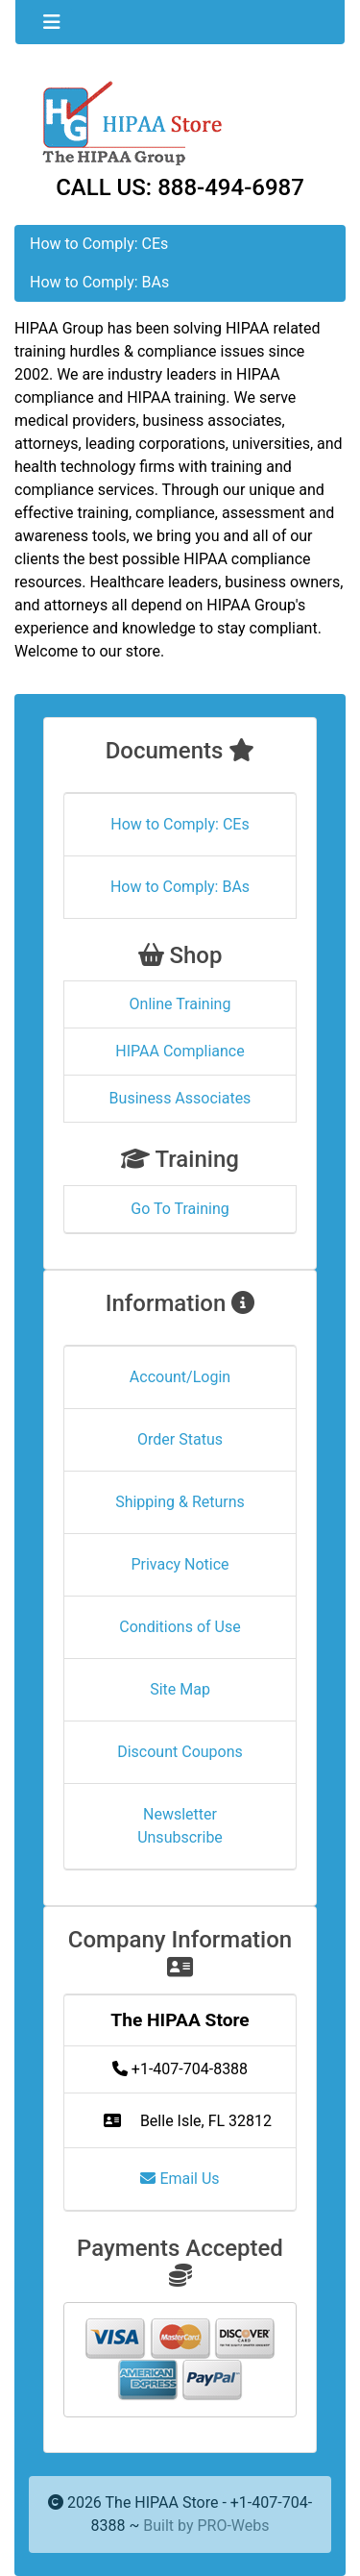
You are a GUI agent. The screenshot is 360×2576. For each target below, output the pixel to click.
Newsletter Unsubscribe (180, 1825)
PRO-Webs (233, 2525)
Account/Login (180, 1377)
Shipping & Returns (180, 1502)
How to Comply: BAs (99, 282)
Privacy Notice (179, 1564)
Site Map (180, 1689)
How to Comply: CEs (99, 244)
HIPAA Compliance (179, 1051)
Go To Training (179, 1209)
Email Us (179, 2178)
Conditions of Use (179, 1627)
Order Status (180, 1439)
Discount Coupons (180, 1752)
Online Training (180, 1004)
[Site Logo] (180, 121)
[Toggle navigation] (52, 22)
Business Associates (180, 1098)
